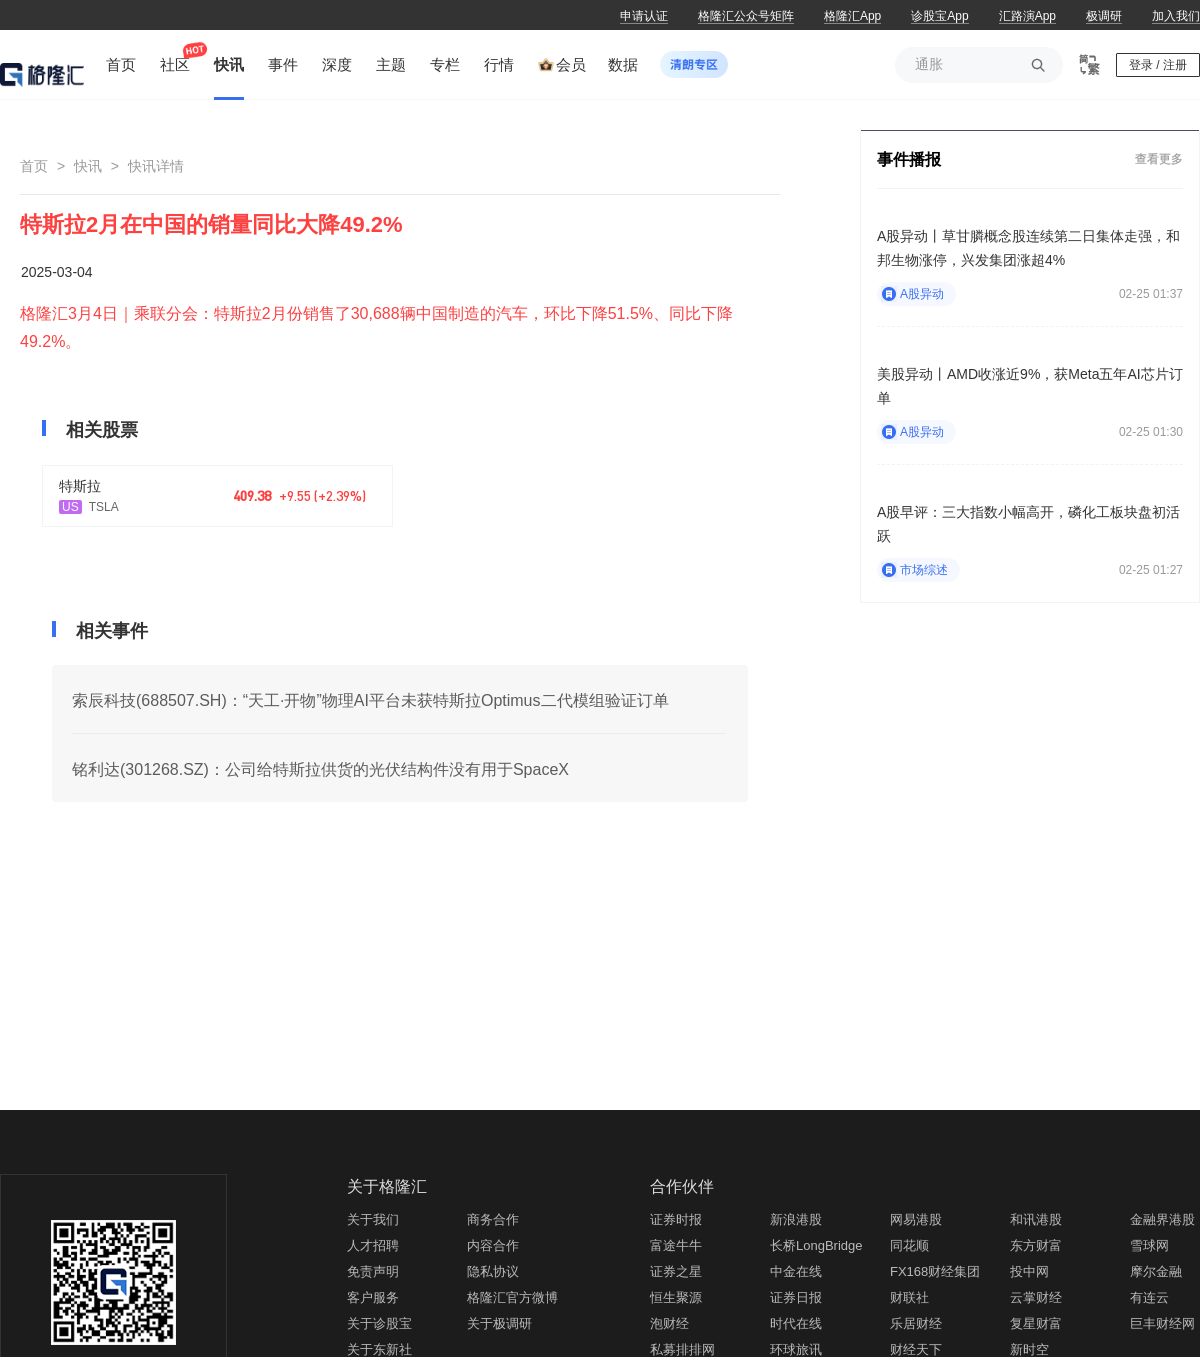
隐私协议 (493, 1271)
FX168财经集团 (935, 1271)
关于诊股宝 (379, 1323)
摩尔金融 (1156, 1271)
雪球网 (1149, 1245)
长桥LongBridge (816, 1245)
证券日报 (796, 1297)
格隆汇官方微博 (512, 1297)
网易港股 (916, 1219)
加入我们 (1176, 16)
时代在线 (796, 1323)
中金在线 (796, 1271)
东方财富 (1036, 1245)
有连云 (1149, 1297)
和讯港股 (1036, 1219)
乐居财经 (916, 1323)
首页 (34, 166)
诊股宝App (939, 16)
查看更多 (1159, 158)
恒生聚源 (676, 1297)
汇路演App (1027, 16)
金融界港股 (1162, 1219)
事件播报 (909, 159)
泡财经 (669, 1323)
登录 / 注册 (1158, 65)
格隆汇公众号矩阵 (746, 16)
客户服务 (373, 1297)
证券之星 (676, 1271)
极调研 (1104, 16)
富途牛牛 (676, 1245)
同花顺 (909, 1245)
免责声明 (373, 1271)
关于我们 (373, 1219)
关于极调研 (499, 1323)
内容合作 (493, 1245)
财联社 (909, 1297)
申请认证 (644, 16)
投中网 (1029, 1271)
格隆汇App (852, 16)
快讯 (88, 166)
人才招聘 (373, 1245)
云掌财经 (1036, 1297)
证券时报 (676, 1219)
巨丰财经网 (1162, 1323)
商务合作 (493, 1219)
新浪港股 (796, 1219)
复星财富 (1036, 1323)
